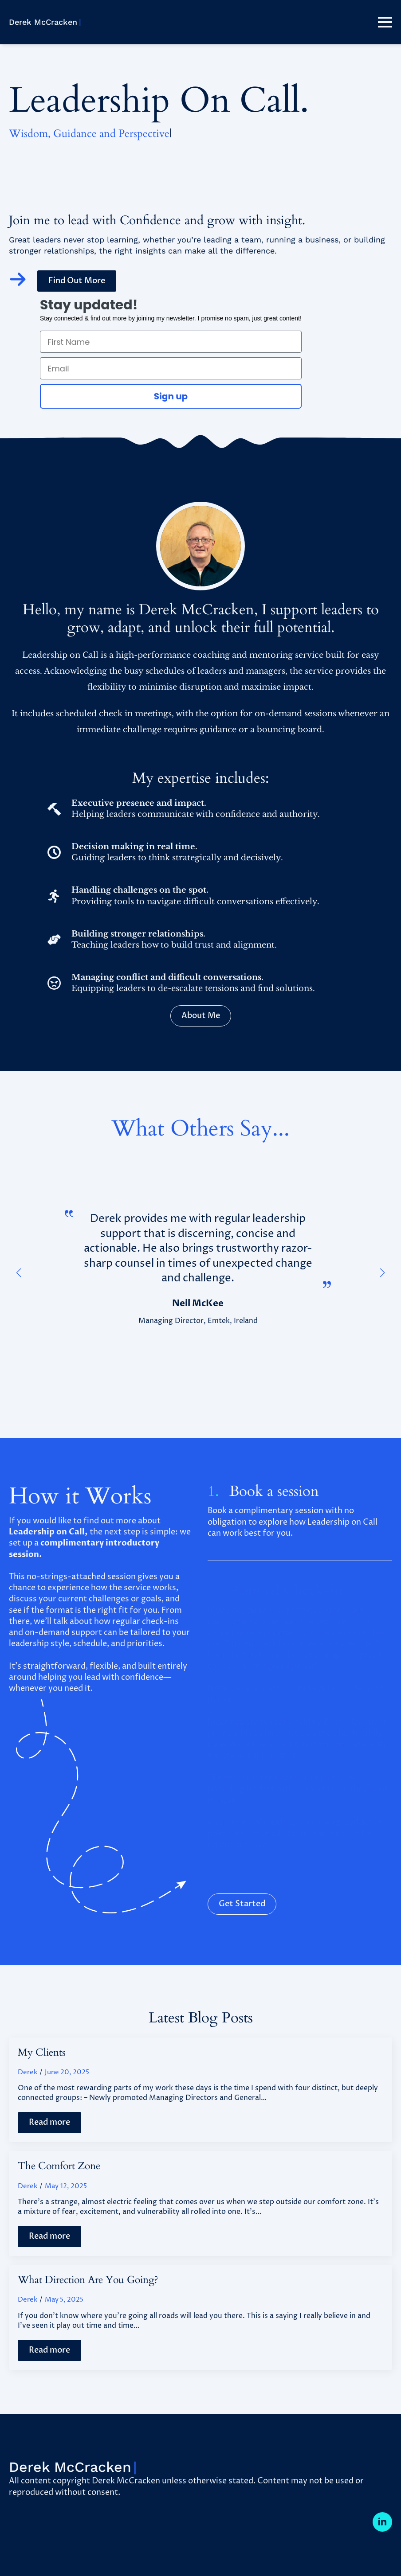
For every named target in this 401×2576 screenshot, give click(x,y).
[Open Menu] (385, 22)
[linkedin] (382, 2522)
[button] (18, 1272)
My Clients (42, 2052)
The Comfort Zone (59, 2166)
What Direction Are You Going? (88, 2280)
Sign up (171, 396)
